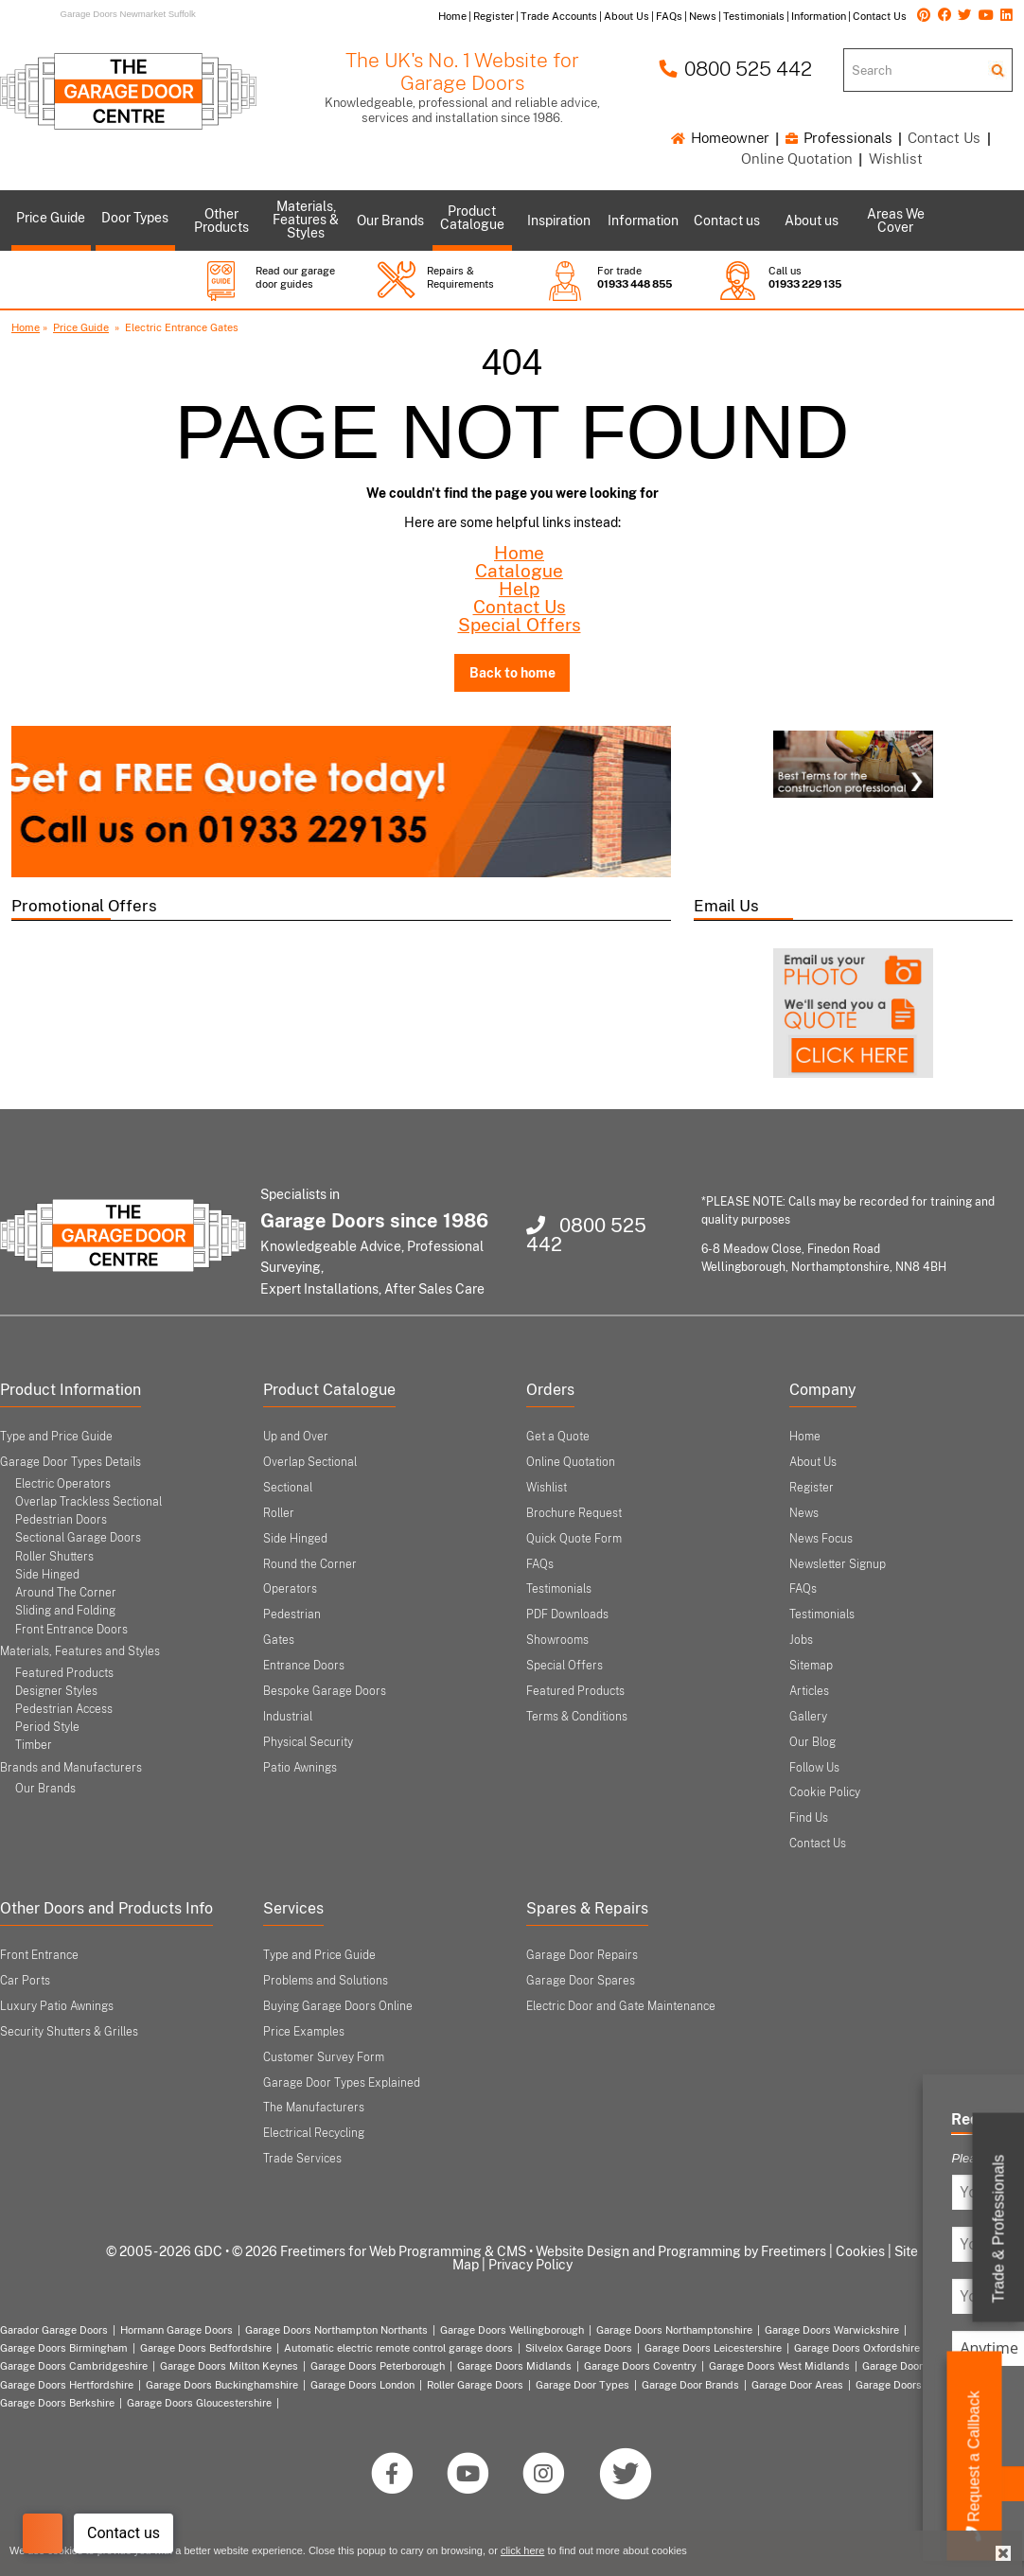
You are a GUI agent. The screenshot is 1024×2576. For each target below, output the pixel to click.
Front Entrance (39, 1955)
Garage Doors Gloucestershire (199, 2402)
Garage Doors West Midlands (779, 2366)
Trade (999, 2229)
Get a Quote (558, 1436)
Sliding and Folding (65, 1610)
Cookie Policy (824, 1792)
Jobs (801, 1640)
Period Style (47, 1727)
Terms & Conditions (576, 1716)
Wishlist (896, 158)
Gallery (808, 1716)
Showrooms (557, 1640)
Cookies (860, 2251)
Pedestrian (292, 1614)
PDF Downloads (567, 1614)
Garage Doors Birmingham (64, 2348)
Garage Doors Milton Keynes (229, 2366)
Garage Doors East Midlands (931, 2366)
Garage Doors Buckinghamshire (222, 2384)
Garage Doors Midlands (514, 2366)
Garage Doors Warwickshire (832, 2330)
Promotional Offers (84, 905)
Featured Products (64, 1673)
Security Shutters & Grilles (69, 2031)
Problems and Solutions (325, 1980)
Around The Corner (65, 1592)
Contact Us (944, 138)
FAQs (540, 1564)
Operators (290, 1589)
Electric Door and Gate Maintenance (620, 2006)
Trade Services (302, 2158)
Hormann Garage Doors (176, 2330)
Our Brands (45, 1788)
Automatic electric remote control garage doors (398, 2348)
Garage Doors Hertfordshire (66, 2384)
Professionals (839, 138)
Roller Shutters (54, 1556)
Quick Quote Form (574, 1538)
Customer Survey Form (323, 2057)
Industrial (287, 1716)
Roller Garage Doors (475, 2384)
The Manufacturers (313, 2107)
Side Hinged (47, 1574)
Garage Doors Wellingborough (512, 2330)
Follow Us (814, 1767)
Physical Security (308, 1742)
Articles (809, 1691)
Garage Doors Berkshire (57, 2402)
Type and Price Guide (56, 1436)
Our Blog (812, 1742)
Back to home (512, 672)
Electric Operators (63, 1484)
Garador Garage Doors (54, 2330)
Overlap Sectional (310, 1462)
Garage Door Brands (690, 2384)
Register (811, 1487)
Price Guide (81, 327)
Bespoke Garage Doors (324, 1691)
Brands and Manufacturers (71, 1767)
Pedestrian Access (64, 1709)
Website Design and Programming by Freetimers (681, 2251)
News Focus (821, 1538)
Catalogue (519, 570)
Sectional (287, 1487)
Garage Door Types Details (70, 1462)
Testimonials (558, 1589)
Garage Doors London (362, 2384)
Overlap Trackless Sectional (88, 1502)
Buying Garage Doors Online (338, 2006)
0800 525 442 (736, 68)
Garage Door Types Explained (341, 2083)
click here (522, 2550)
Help (519, 588)
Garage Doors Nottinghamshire (930, 2384)
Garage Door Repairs (582, 1955)
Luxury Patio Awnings (57, 2006)
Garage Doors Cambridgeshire (74, 2366)
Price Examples (303, 2031)
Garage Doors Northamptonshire (674, 2330)
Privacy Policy (530, 2264)
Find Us (808, 1818)
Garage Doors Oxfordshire (857, 2348)
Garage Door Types (582, 2384)
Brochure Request (574, 1513)
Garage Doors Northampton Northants (336, 2330)
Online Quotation (797, 158)
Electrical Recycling (313, 2133)
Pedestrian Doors (61, 1519)
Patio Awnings (300, 1767)
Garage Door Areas (797, 2384)
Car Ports (25, 1980)
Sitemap (811, 1665)
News (804, 1513)
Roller (278, 1513)
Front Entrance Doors (71, 1629)
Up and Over (295, 1436)
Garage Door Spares (580, 1980)
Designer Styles (56, 1691)
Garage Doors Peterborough (377, 2366)
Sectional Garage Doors (78, 1537)
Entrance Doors (303, 1665)
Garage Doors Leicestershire (713, 2348)
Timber (33, 1745)
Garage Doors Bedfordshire (206, 2348)
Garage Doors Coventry (640, 2366)
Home (25, 327)
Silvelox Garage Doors (578, 2348)
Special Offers (519, 624)
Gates (278, 1640)
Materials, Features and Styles (80, 1651)
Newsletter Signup (837, 1564)
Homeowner (720, 138)
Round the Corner (310, 1564)
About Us (813, 1462)
